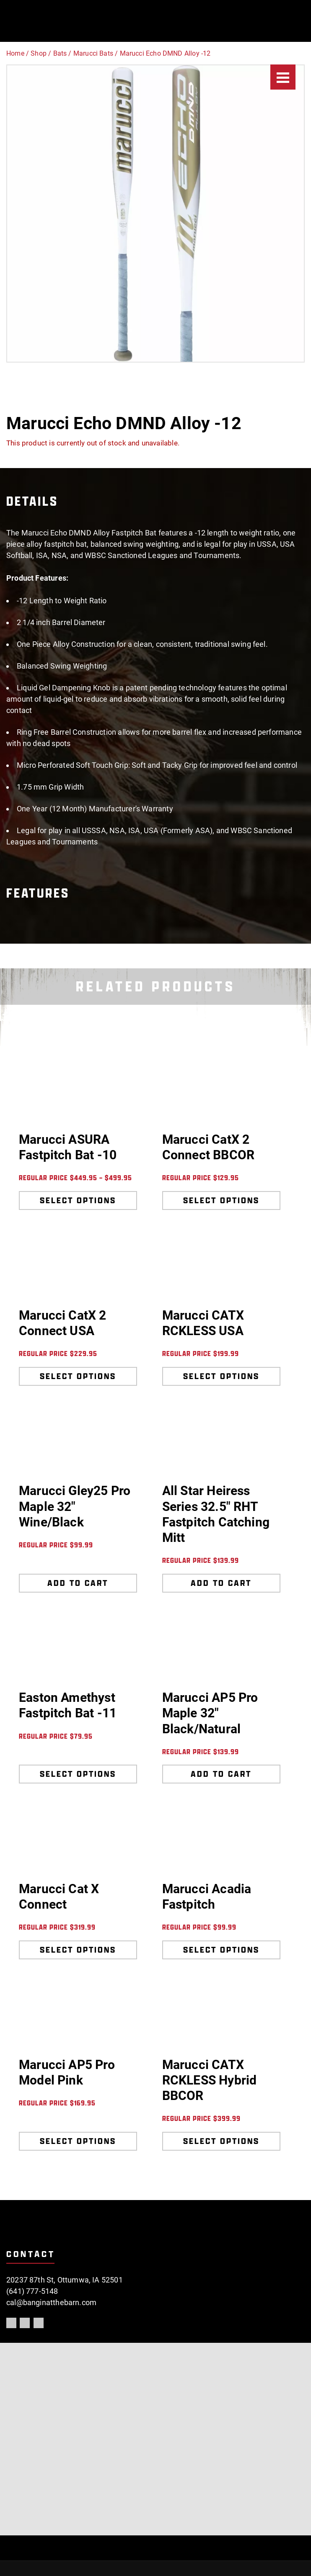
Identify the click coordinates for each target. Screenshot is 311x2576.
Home (15, 53)
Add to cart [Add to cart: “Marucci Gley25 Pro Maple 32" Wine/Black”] (77, 1583)
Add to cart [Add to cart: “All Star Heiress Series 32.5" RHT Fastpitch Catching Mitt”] (221, 1583)
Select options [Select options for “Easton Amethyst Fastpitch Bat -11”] (78, 1773)
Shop (39, 53)
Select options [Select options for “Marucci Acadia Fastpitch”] (221, 1949)
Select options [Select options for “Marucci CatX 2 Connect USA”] (78, 1376)
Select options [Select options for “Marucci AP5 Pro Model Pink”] (78, 2141)
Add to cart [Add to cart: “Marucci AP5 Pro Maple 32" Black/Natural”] (221, 1773)
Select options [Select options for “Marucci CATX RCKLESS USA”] (221, 1376)
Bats (60, 53)
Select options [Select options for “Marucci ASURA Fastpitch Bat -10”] (78, 1200)
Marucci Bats (93, 53)
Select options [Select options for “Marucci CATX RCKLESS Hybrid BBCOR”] (221, 2141)
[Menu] (282, 77)
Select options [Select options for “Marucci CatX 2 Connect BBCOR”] (221, 1200)
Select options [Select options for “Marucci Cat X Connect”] (78, 1949)
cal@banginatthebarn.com (51, 2302)
